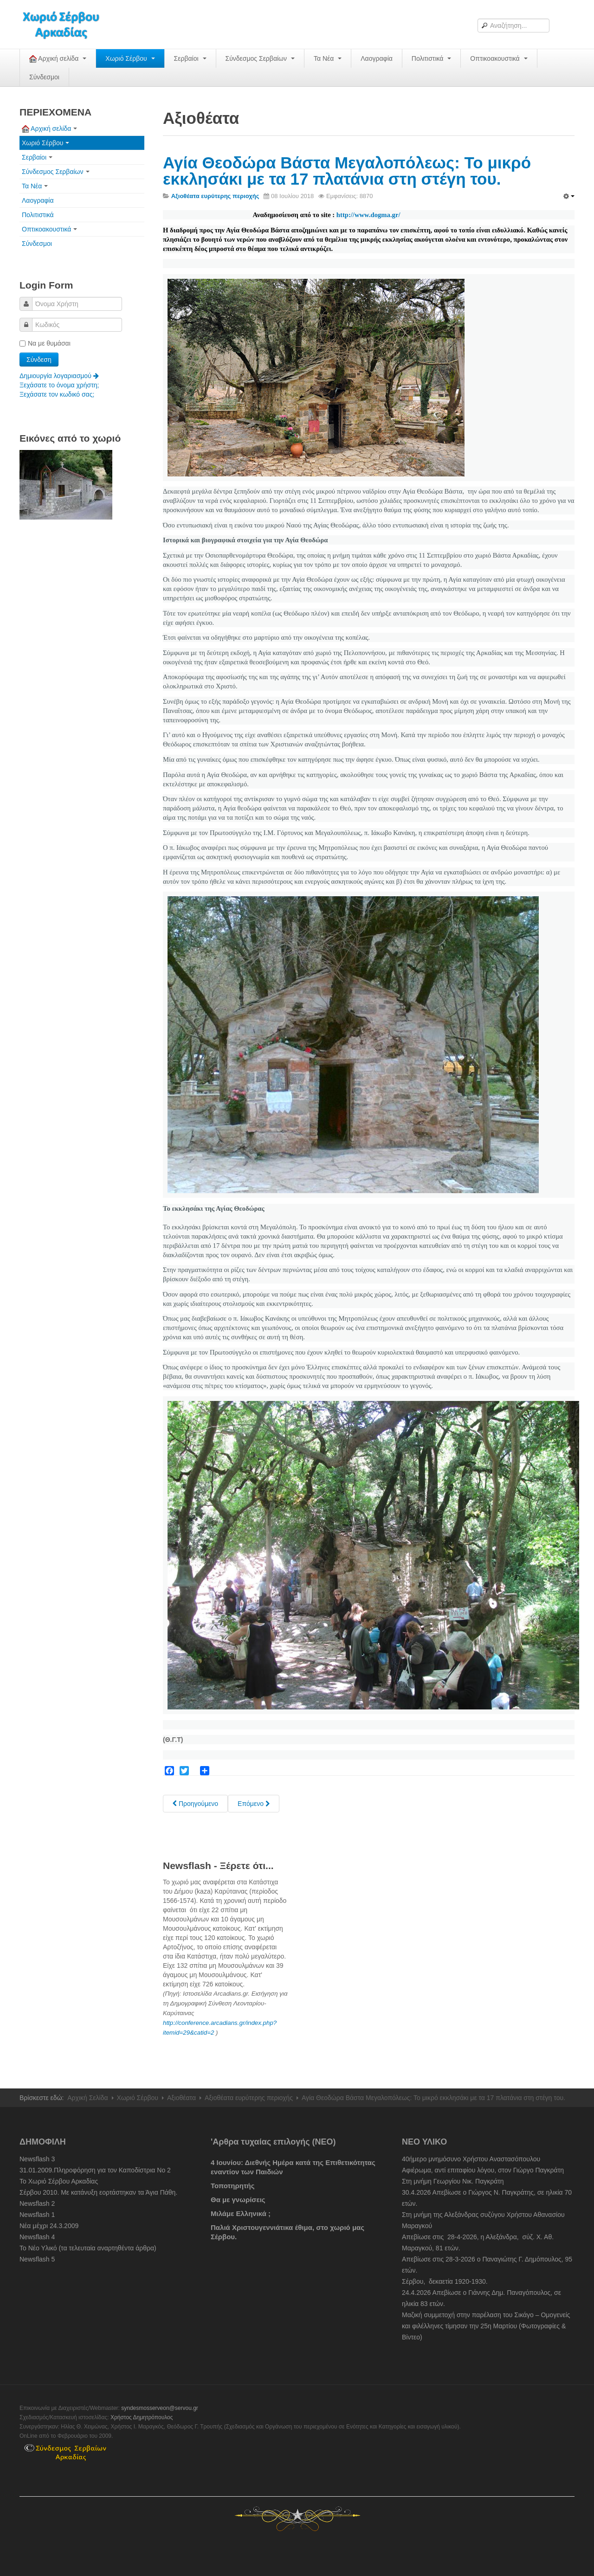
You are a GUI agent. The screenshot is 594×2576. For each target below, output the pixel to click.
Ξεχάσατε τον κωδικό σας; (56, 394)
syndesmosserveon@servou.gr (159, 2408)
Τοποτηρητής (233, 2186)
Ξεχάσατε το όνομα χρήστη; (59, 385)
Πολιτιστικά (431, 58)
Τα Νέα (328, 58)
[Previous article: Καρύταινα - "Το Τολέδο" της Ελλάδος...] (195, 1803)
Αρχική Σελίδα (87, 2097)
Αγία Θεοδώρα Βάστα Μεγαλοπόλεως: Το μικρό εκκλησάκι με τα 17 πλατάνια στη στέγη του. (347, 171)
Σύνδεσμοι (44, 77)
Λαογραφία (377, 58)
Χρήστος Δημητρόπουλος (141, 2417)
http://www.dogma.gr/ (368, 214)
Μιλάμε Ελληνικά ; (241, 2213)
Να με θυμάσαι (45, 343)
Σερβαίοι (190, 58)
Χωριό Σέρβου (130, 58)
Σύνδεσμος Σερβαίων (260, 58)
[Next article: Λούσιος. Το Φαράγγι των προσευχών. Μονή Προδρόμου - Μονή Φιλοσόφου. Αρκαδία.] (253, 1803)
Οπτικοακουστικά (498, 58)
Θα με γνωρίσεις (238, 2199)
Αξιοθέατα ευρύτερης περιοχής (249, 2097)
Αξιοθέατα (181, 2097)
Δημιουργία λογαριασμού (59, 375)
